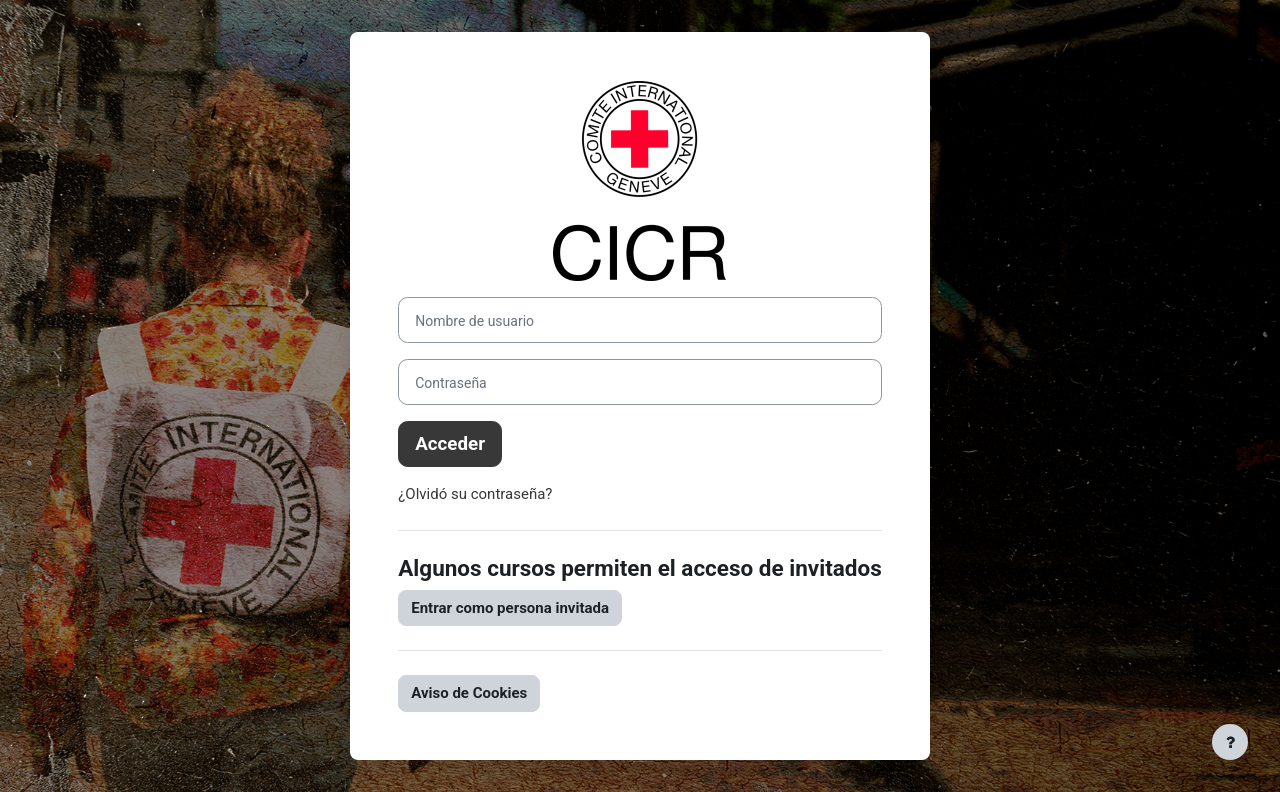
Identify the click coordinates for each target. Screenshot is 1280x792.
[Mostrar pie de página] (1230, 742)
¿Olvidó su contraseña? (475, 494)
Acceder (450, 444)
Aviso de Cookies (469, 693)
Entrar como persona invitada (510, 608)
